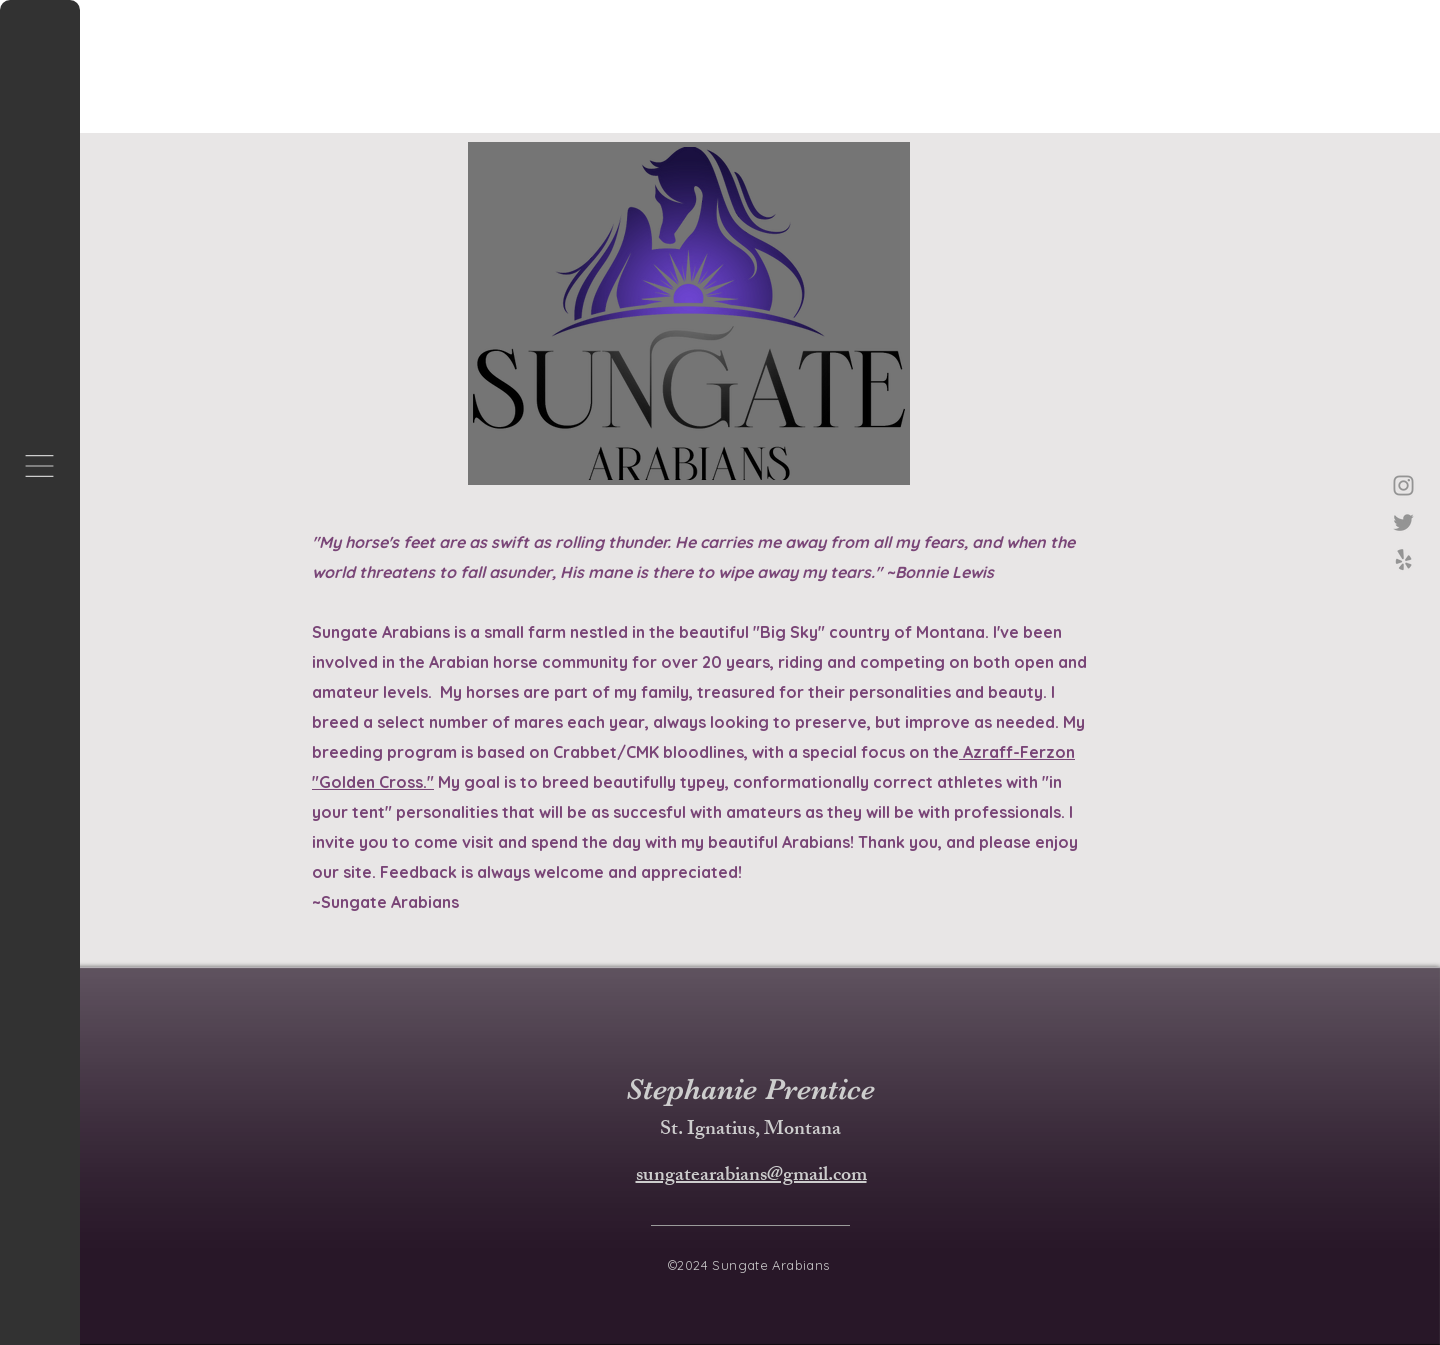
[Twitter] (1403, 522)
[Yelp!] (1403, 559)
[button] (39, 466)
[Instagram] (1403, 485)
